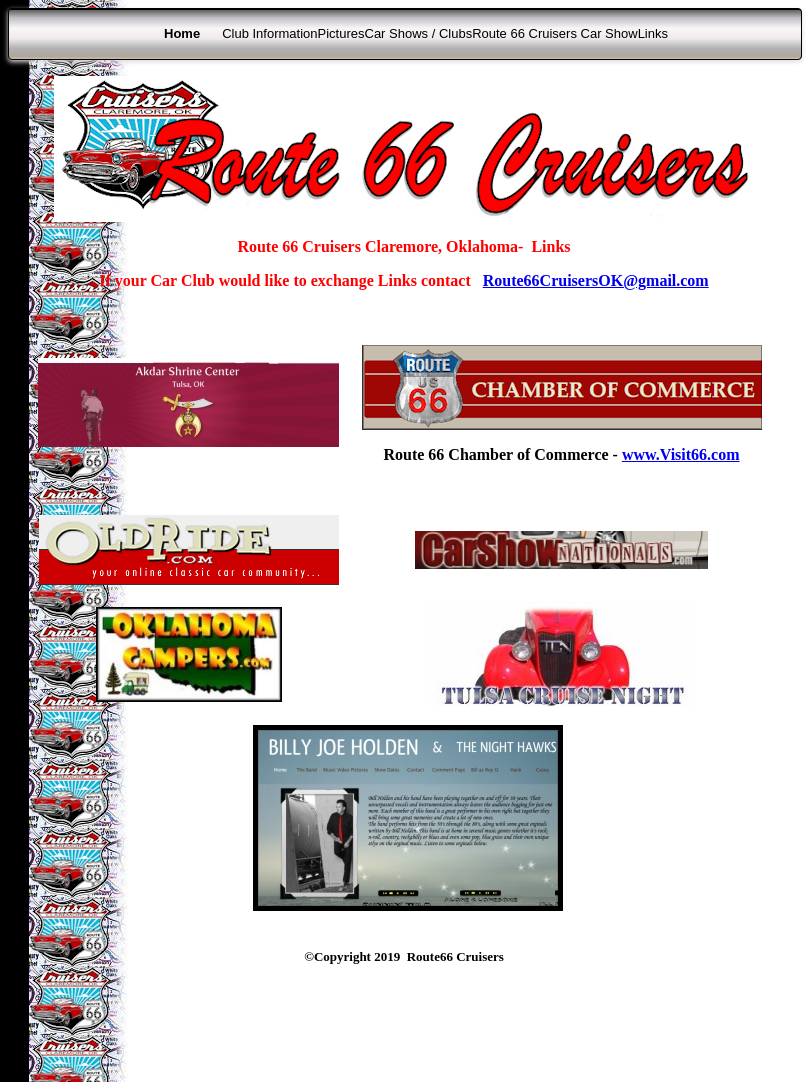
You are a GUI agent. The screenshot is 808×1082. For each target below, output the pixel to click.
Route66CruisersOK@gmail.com (596, 280)
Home (182, 33)
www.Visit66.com (681, 454)
